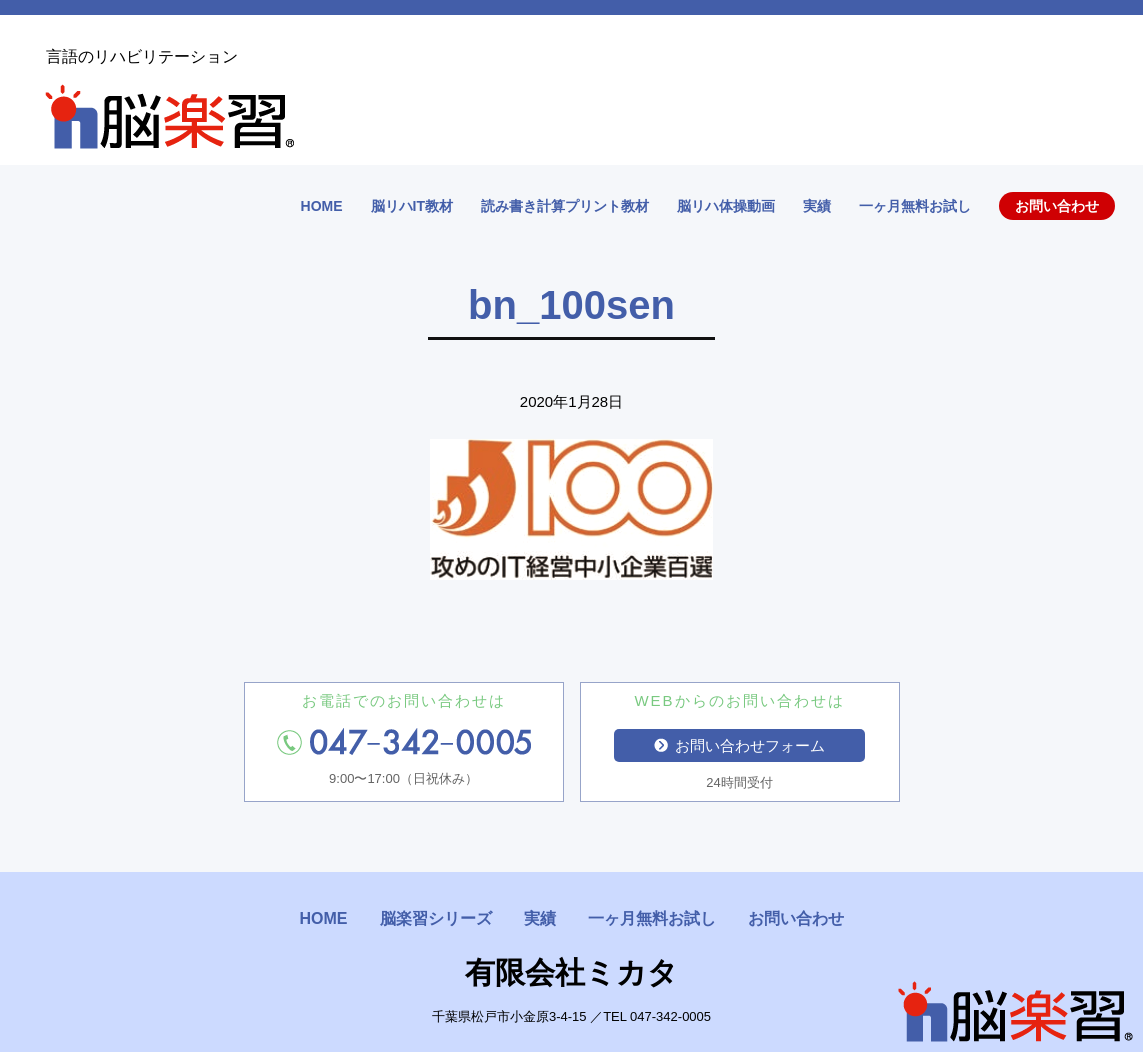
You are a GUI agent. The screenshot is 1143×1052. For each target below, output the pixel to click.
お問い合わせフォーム (740, 745)
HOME (322, 206)
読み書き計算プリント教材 (565, 206)
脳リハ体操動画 (726, 206)
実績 (817, 206)
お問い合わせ (1057, 206)
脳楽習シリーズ (436, 918)
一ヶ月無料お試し (915, 206)
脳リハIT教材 (412, 206)
